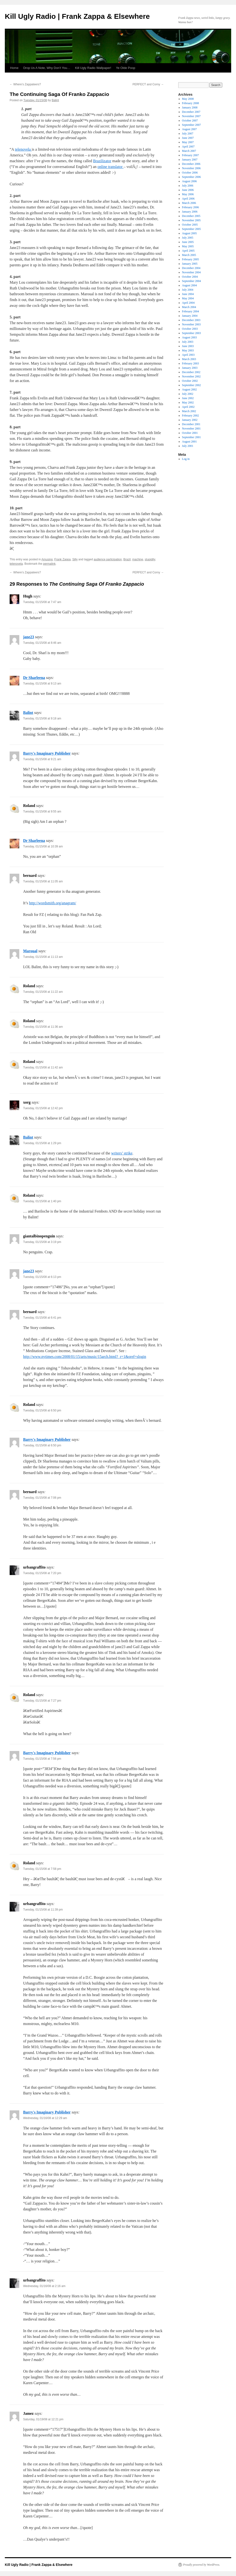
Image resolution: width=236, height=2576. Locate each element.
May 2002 (188, 402)
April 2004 (188, 302)
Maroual (30, 951)
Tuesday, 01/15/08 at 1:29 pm (42, 1143)
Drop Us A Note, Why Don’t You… (46, 68)
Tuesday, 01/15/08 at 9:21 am (42, 759)
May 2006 (188, 194)
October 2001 (190, 433)
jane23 (28, 637)
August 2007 (189, 129)
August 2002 (189, 389)
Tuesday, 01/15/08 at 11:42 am (43, 1067)
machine (137, 559)
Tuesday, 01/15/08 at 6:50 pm (42, 1410)
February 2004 (190, 311)
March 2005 (189, 255)
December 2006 (191, 164)
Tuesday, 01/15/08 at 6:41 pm (42, 1317)
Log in (186, 459)
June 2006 (188, 190)
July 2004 (187, 289)
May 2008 (188, 99)
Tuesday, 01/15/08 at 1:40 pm (42, 1201)
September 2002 (191, 385)
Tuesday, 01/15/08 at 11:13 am (43, 957)
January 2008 (189, 107)
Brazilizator (102, 161)
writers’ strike (121, 1153)
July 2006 (187, 185)
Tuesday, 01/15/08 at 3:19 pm (42, 1242)
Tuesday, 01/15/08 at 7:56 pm (42, 1758)
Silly (75, 559)
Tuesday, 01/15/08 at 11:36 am (43, 1026)
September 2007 (191, 125)
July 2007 (187, 133)
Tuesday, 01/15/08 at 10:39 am (43, 846)
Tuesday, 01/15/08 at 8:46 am (42, 642)
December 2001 (191, 424)
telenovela (23, 149)
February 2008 (190, 103)
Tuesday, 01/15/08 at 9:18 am (42, 718)
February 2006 (190, 207)
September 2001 (191, 437)
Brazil (127, 559)
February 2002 (190, 415)
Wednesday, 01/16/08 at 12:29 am (45, 2118)
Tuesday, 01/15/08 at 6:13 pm (42, 1277)
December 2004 (191, 268)
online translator (111, 167)
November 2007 (191, 116)
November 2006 (191, 168)
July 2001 (187, 446)
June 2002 (188, 398)
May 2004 (188, 298)
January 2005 (189, 263)
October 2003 (190, 328)
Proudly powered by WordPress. (201, 2564)
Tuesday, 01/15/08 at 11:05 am (43, 881)
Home (14, 68)
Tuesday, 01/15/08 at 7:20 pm (42, 1573)
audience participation (108, 559)
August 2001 (189, 441)
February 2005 (190, 259)
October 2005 (190, 224)
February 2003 (190, 363)
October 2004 (190, 276)
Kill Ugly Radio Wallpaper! (93, 68)
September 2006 (191, 177)
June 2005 (188, 242)
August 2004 (189, 285)
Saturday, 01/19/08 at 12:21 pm (43, 2419)
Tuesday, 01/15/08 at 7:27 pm (42, 1700)
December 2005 (191, 216)
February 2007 (190, 155)
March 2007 (189, 151)
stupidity (150, 559)
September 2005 (191, 229)
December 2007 (191, 112)
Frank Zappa (62, 559)
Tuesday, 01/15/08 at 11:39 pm (43, 1909)
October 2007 (190, 120)
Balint (55, 100)
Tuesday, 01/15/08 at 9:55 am (42, 811)
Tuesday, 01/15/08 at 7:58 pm (42, 1869)
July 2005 (187, 237)
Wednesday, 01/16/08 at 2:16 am (44, 2286)
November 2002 (191, 376)
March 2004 (189, 307)
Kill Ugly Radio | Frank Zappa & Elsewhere (77, 16)
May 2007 (188, 142)
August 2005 (189, 233)
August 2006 (189, 181)
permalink (49, 563)
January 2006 (189, 211)
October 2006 (190, 172)
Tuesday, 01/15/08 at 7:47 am (42, 602)
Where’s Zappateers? (25, 84)
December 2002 (191, 372)
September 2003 (191, 333)
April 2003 (188, 354)
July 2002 (187, 394)
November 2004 (191, 272)
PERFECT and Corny (148, 84)
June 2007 (188, 138)
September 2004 (191, 281)
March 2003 (189, 359)
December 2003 (191, 320)
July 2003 (187, 341)
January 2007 (189, 159)
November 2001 (191, 428)
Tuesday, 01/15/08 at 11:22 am (43, 991)
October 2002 (190, 380)
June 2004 (188, 294)
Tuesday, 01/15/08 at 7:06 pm (42, 1497)
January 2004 (189, 315)
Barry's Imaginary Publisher (47, 753)
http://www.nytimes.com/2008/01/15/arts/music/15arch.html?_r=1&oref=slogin (84, 1357)
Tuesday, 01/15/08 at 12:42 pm (43, 1108)
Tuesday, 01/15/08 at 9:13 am (42, 683)
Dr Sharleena (34, 678)
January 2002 (189, 420)
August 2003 (189, 337)
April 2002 (188, 407)
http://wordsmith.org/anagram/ (52, 903)
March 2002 (189, 411)
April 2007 (188, 146)
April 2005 (188, 250)
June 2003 (188, 346)
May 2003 (188, 350)
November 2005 (191, 220)
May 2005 (188, 246)
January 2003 (189, 367)
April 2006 (188, 198)
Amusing (47, 559)
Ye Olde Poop (125, 68)
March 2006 (189, 203)
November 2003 (191, 324)
